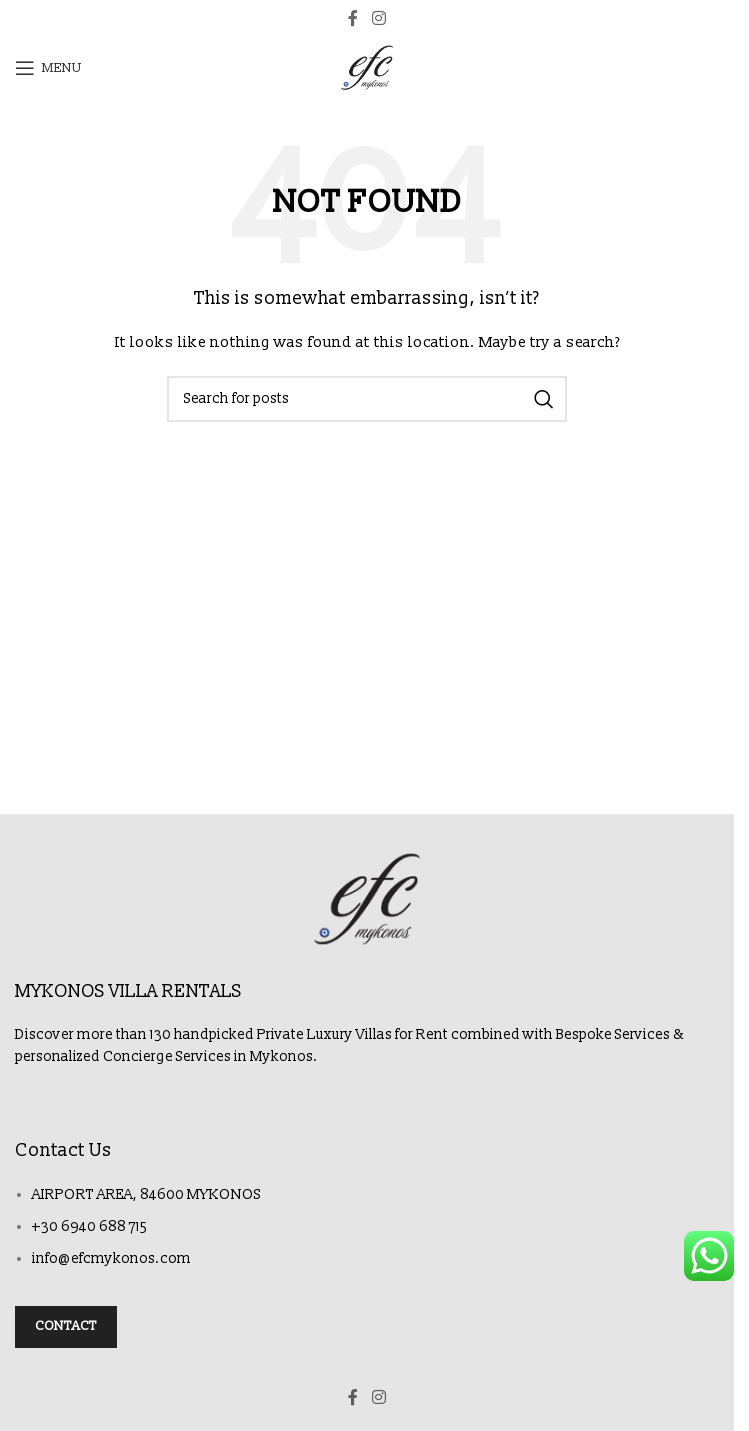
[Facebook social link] (353, 18)
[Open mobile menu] (48, 68)
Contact (66, 1326)
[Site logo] (366, 67)
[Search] (367, 399)
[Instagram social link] (378, 18)
